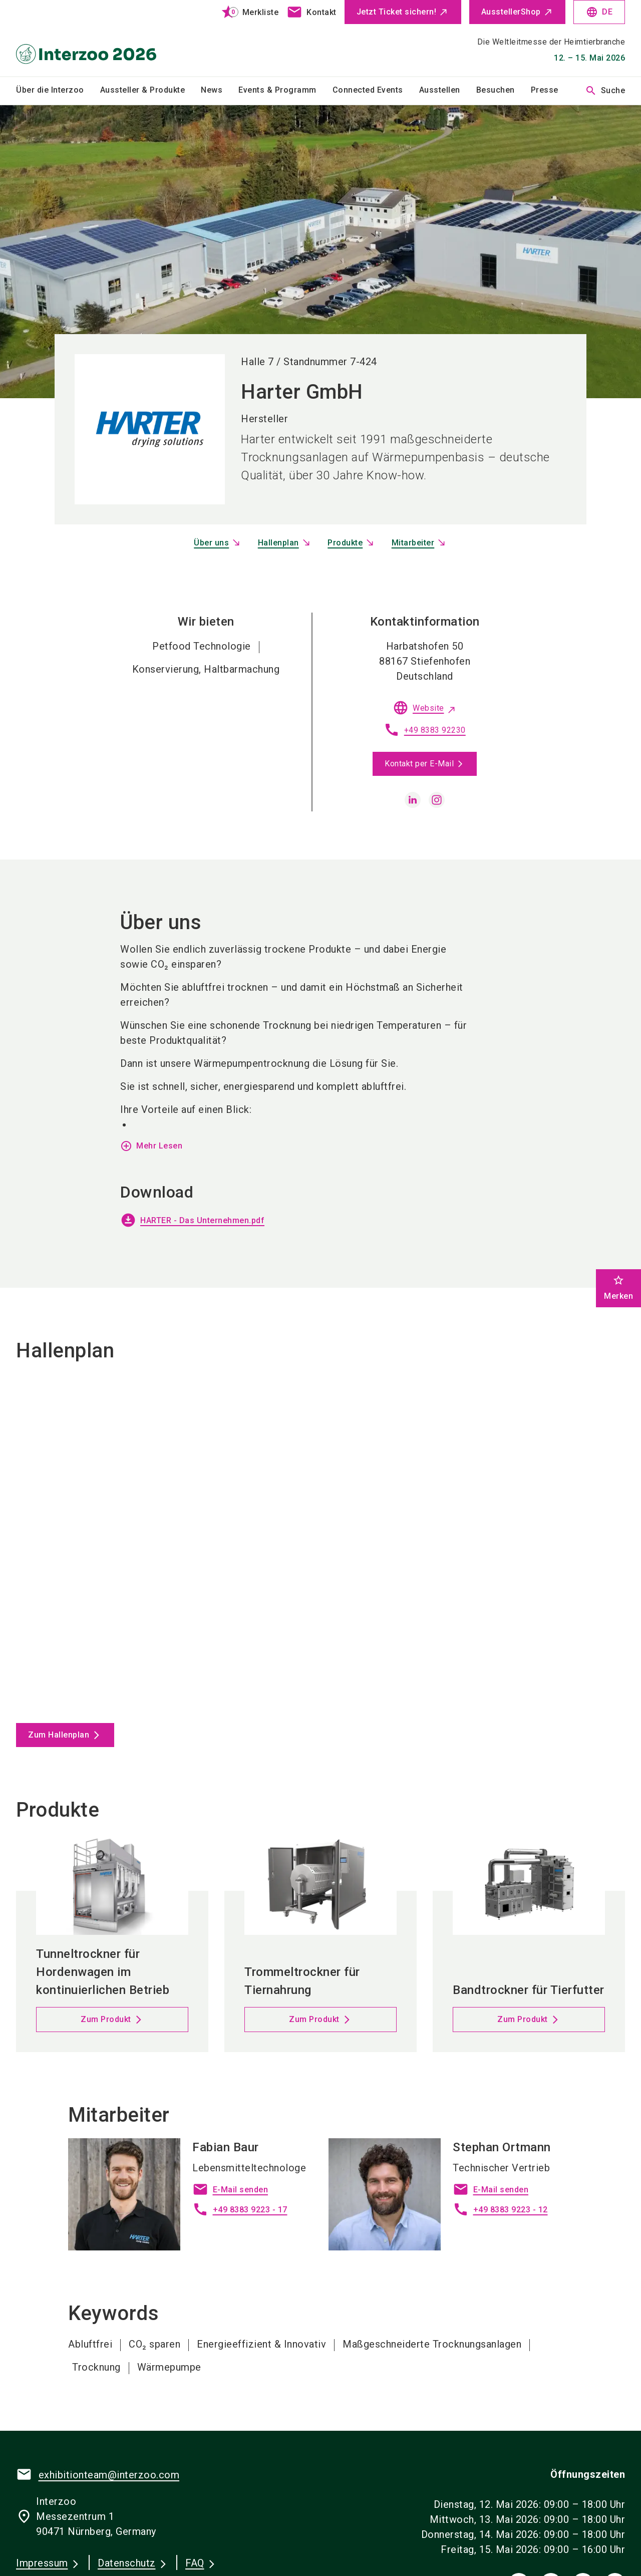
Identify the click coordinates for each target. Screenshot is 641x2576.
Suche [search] (605, 91)
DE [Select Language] (599, 12)
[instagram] (437, 800)
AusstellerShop (511, 12)
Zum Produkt (106, 2019)
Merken (618, 1287)
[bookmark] (245, 12)
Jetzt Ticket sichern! (397, 12)
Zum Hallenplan (58, 1735)
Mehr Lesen (151, 1146)
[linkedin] (413, 800)
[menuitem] (58, 90)
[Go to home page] (86, 38)
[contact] (311, 12)
